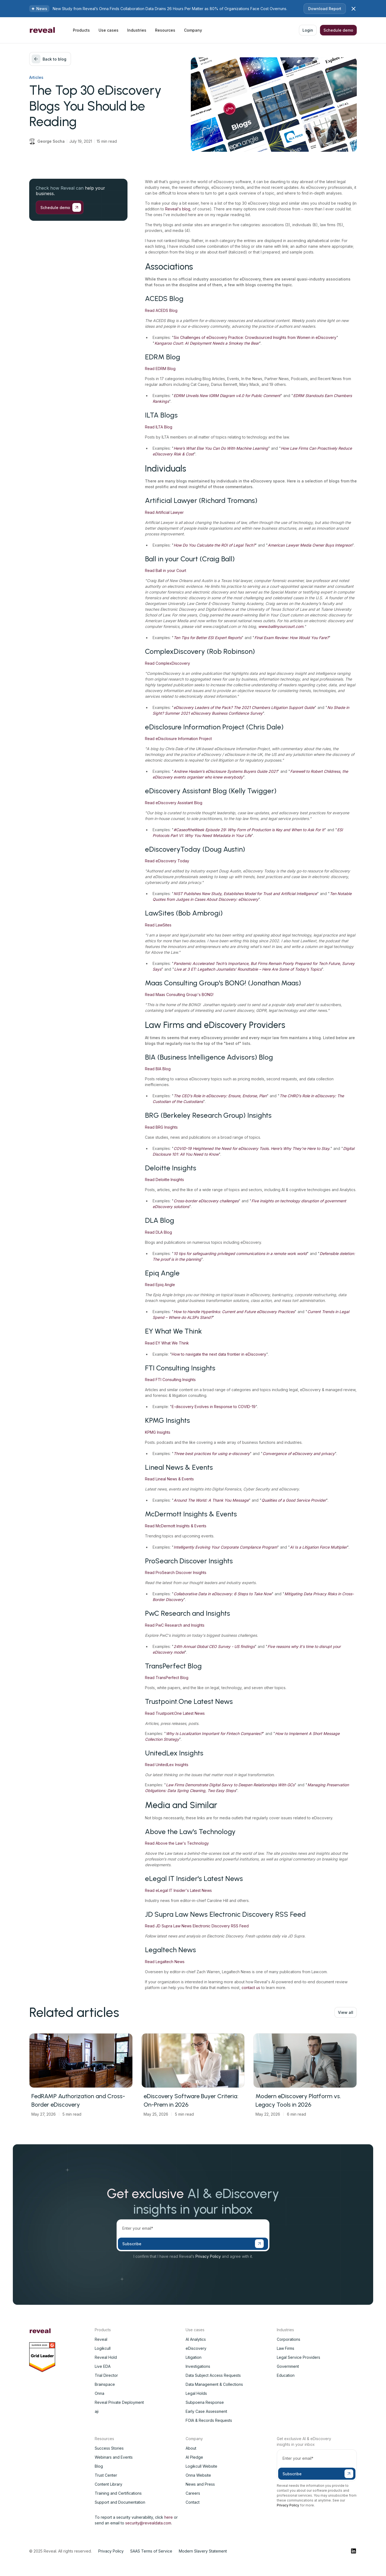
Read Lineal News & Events (169, 1479)
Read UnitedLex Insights (166, 1764)
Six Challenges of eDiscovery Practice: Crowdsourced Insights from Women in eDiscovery (255, 337)
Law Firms (285, 2348)
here (168, 2517)
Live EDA (103, 2366)
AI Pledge (194, 2457)
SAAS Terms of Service (151, 2551)
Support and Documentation (120, 2502)
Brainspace (105, 2384)
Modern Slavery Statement (203, 2551)
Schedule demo (338, 30)
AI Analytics (196, 2339)
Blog (99, 2466)
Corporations (288, 2339)
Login (307, 30)
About (191, 2448)
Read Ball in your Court (165, 570)
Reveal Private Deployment (119, 2402)
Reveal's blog (177, 209)
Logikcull (103, 2348)
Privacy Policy (208, 2256)
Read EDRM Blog (160, 368)
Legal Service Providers (298, 2357)
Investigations (198, 2366)
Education (286, 2375)
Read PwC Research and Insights (174, 1625)
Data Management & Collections (214, 2384)
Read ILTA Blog (158, 427)
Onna (99, 2393)
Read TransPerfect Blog (166, 1677)
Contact (193, 2502)
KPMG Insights (157, 1432)
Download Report (324, 8)
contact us (251, 1987)
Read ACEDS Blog (161, 310)
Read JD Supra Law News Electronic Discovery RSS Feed (197, 1926)
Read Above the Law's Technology (177, 1843)
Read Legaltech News (165, 1961)
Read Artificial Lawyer (164, 512)
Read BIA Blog (158, 1068)
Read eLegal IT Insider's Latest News (178, 1890)
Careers (193, 2493)
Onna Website (198, 2475)
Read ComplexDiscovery (167, 663)
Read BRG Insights (161, 1127)
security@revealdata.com (148, 2523)
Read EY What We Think (167, 1343)
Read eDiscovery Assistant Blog (173, 802)
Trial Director (106, 2375)
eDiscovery (196, 2348)
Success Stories (109, 2448)
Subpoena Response (205, 2402)
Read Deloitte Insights (164, 1179)
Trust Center (106, 2475)
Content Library (108, 2484)
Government (288, 2366)
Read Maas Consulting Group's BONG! (179, 994)
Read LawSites (158, 925)
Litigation (193, 2357)
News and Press (200, 2484)
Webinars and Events (114, 2457)
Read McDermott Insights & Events (175, 1525)
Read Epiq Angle (160, 1284)
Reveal (101, 2339)
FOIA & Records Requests (209, 2420)
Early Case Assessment (206, 2411)
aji (97, 2411)
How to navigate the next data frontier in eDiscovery (219, 1354)
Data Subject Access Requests (213, 2375)
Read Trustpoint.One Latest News (175, 1713)
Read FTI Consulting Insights (170, 1379)
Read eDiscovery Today (167, 860)
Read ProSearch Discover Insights (175, 1572)
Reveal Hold (106, 2357)
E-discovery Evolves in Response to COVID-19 (214, 1406)
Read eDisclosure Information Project (178, 738)
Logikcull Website (201, 2466)
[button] (81, 30)
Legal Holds (196, 2393)
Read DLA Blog (158, 1232)
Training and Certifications (118, 2493)
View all (345, 2012)
